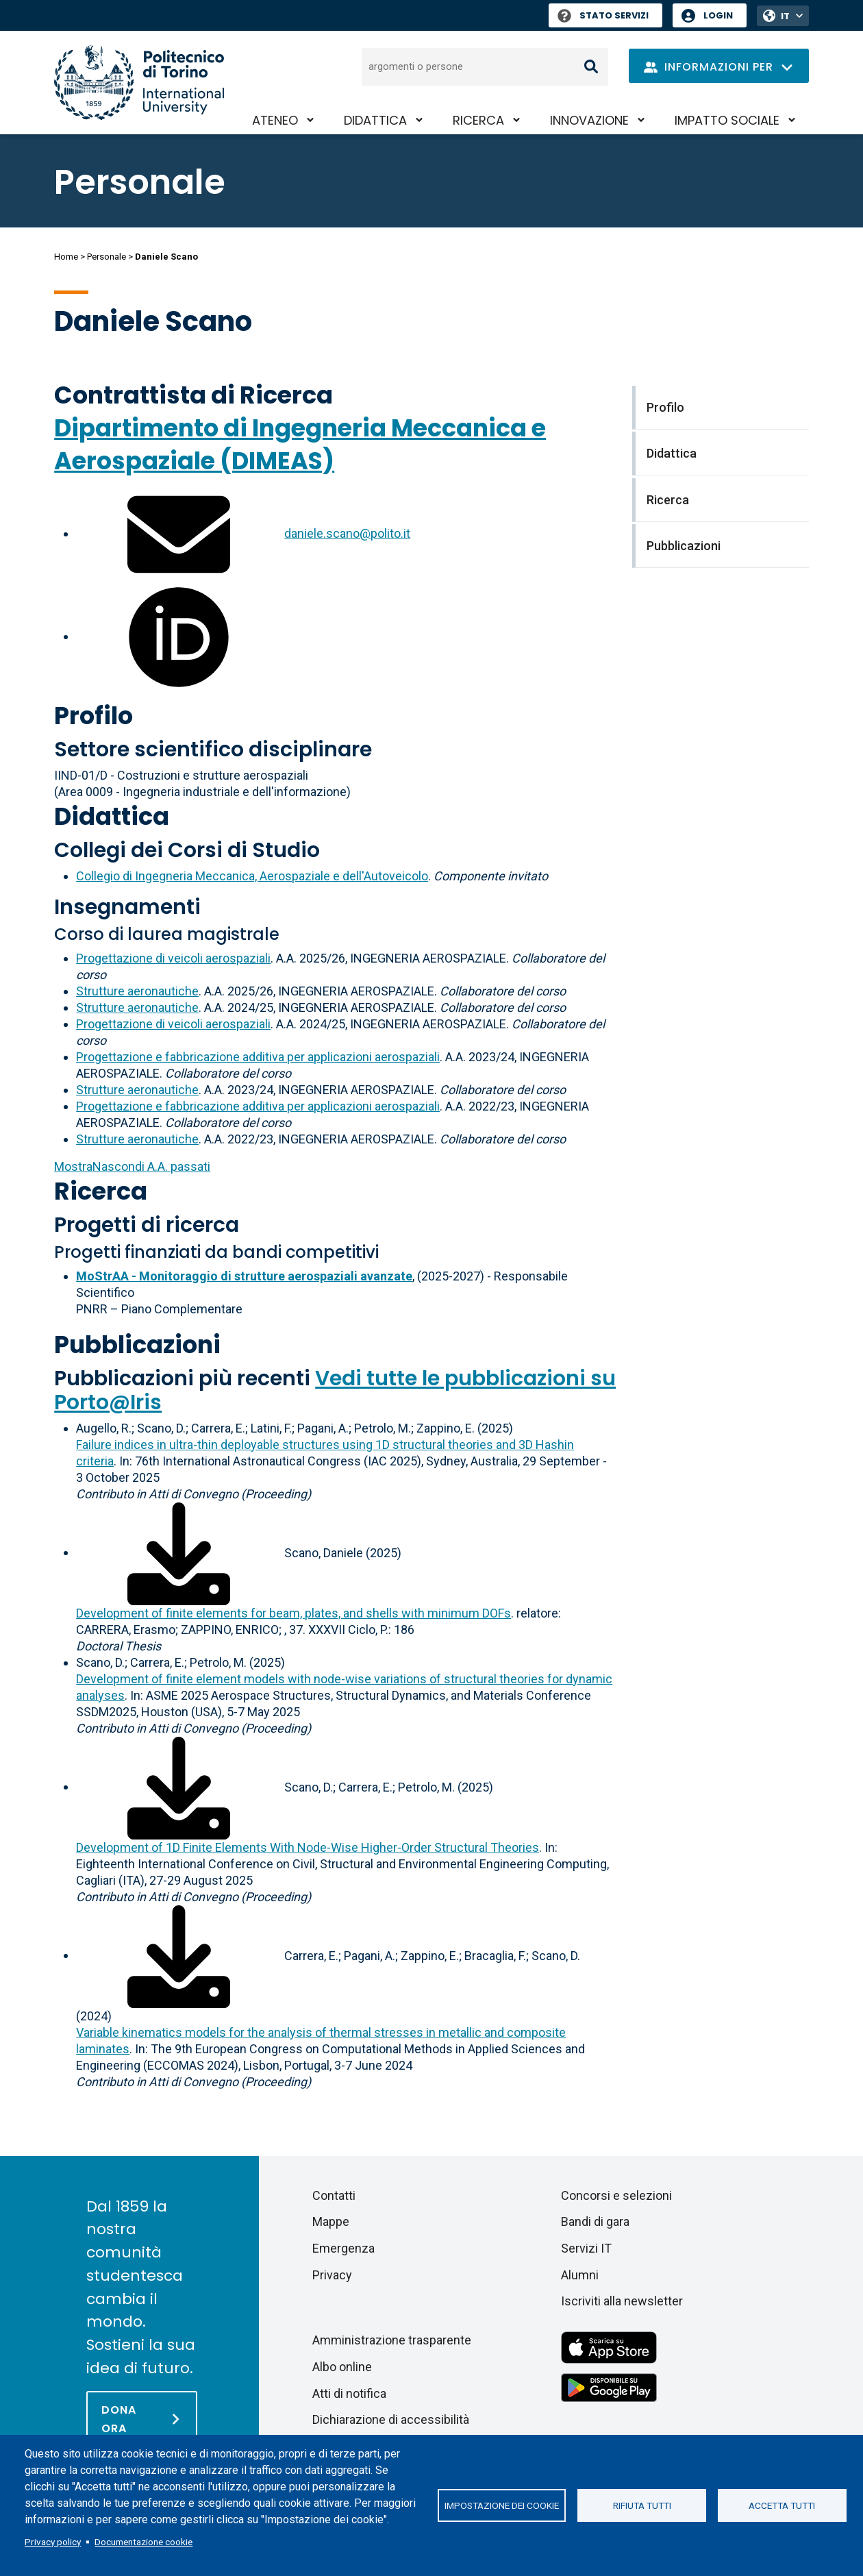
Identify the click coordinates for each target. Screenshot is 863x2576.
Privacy (332, 2275)
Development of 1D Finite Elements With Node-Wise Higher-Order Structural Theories (307, 1847)
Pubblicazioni (137, 1344)
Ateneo (275, 120)
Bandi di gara (595, 2221)
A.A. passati (132, 1166)
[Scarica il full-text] (179, 1552)
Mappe (330, 2221)
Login (718, 15)
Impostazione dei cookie (502, 2505)
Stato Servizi (603, 15)
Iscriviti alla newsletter (622, 2301)
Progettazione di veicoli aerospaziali (173, 958)
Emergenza (343, 2248)
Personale (106, 256)
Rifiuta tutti (642, 2505)
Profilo (93, 715)
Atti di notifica (349, 2393)
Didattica (375, 120)
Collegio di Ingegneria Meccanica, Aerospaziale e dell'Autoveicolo (252, 876)
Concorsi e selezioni (616, 2195)
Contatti (333, 2195)
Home (66, 256)
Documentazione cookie (143, 2541)
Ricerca (478, 120)
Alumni (580, 2275)
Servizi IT (586, 2248)
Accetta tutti (782, 2505)
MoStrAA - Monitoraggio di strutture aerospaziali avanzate (244, 1276)
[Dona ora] (141, 2418)
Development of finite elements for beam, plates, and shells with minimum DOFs (293, 1613)
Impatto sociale (727, 120)
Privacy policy (53, 2541)
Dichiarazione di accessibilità (390, 2419)
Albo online (342, 2367)
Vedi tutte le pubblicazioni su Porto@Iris (335, 1390)
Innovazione (589, 120)
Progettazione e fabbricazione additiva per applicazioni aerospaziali (258, 1057)
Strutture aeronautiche (137, 991)
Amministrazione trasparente (391, 2340)
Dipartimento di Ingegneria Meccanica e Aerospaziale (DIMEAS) (300, 444)
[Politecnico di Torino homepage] (139, 82)
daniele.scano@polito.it (347, 533)
